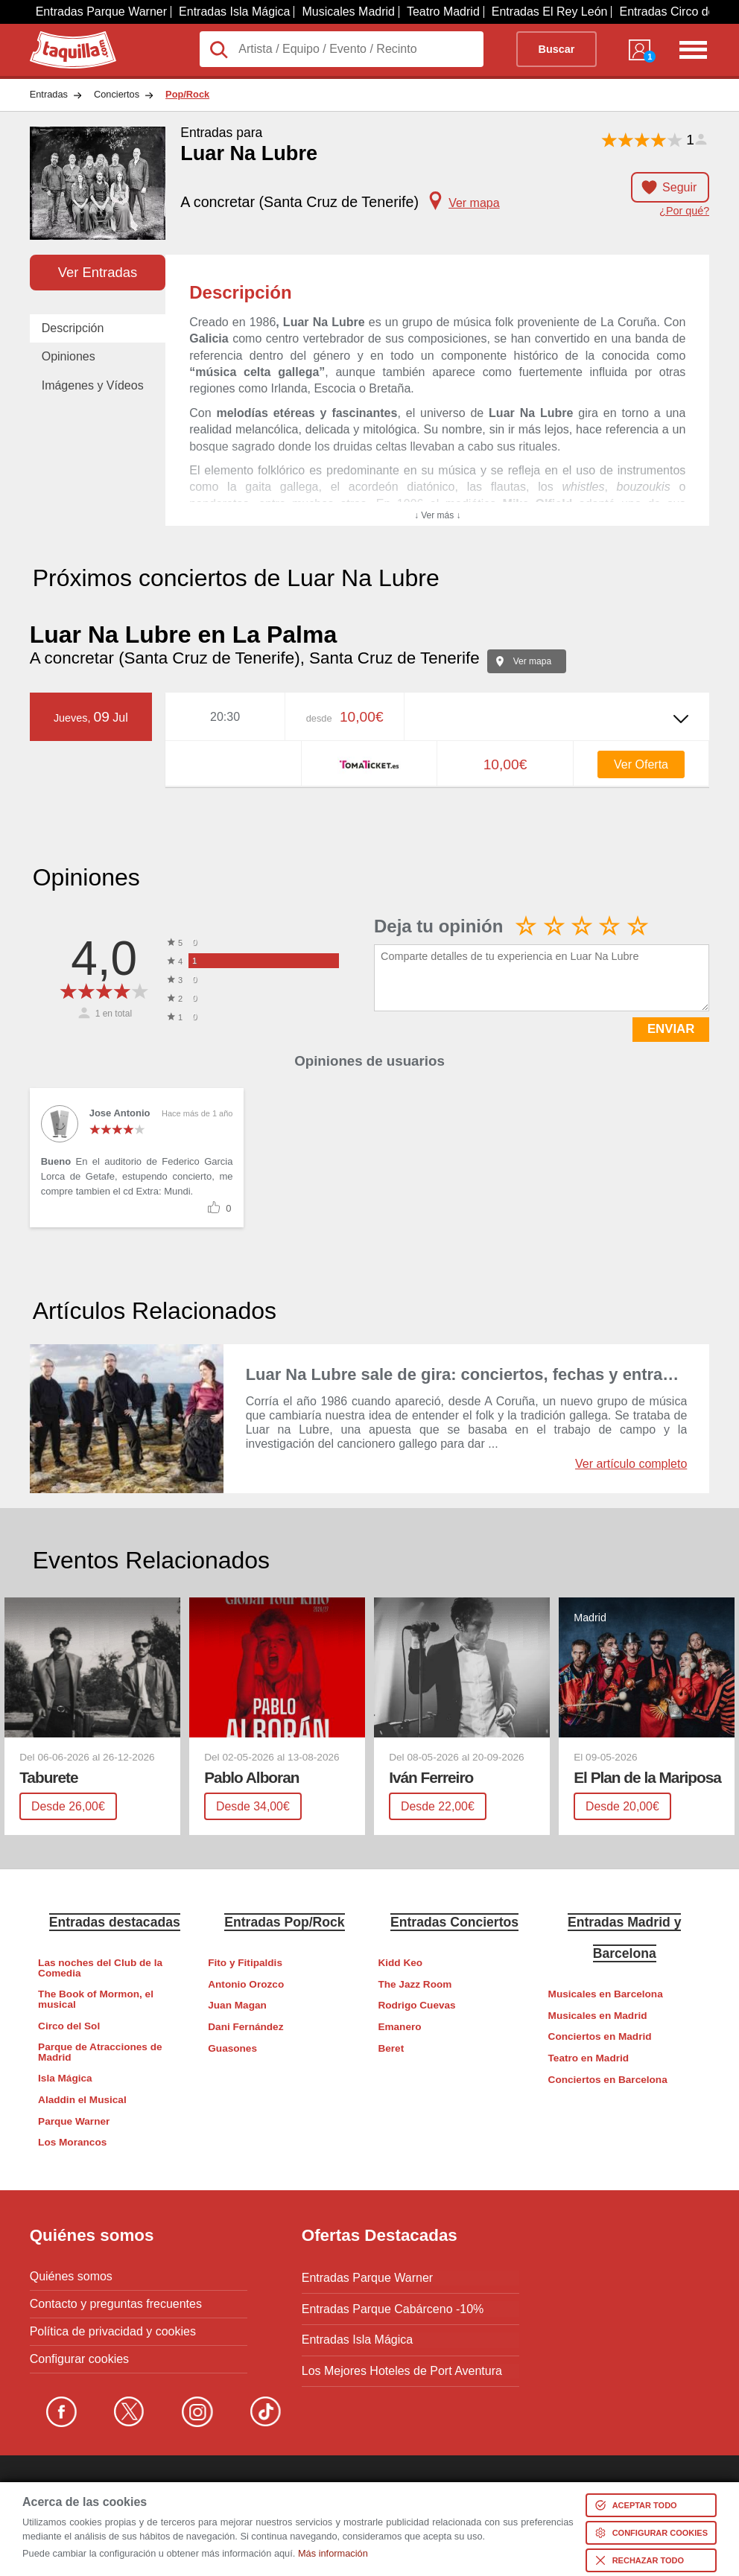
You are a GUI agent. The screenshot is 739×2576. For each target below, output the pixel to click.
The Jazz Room (414, 1984)
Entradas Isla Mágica (234, 11)
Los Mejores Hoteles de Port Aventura (402, 2358)
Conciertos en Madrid (600, 2036)
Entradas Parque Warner (101, 11)
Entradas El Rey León (550, 11)
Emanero (399, 2026)
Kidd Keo (400, 1962)
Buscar (557, 49)
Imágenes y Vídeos (93, 385)
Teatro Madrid (443, 11)
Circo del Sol (69, 2025)
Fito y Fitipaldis (245, 1962)
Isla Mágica (65, 2078)
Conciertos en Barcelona (607, 2078)
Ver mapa (532, 661)
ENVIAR (670, 1029)
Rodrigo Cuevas (416, 2005)
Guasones (232, 2047)
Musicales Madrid (348, 11)
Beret (391, 2047)
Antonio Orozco (246, 1984)
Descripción (73, 328)
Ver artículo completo (631, 1464)
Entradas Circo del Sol (678, 11)
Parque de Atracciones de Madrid (100, 2052)
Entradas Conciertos (454, 1921)
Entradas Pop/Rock (284, 1921)
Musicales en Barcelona (605, 1994)
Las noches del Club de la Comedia (100, 1968)
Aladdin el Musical (82, 2099)
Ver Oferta (641, 764)
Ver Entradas (97, 272)
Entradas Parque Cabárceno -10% (393, 2303)
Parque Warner (74, 2120)
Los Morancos (72, 2142)
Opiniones (68, 356)
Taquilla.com (63, 37)
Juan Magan (237, 2005)
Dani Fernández (245, 2026)
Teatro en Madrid (588, 2058)
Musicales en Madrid (597, 2015)
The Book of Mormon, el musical (95, 1999)
